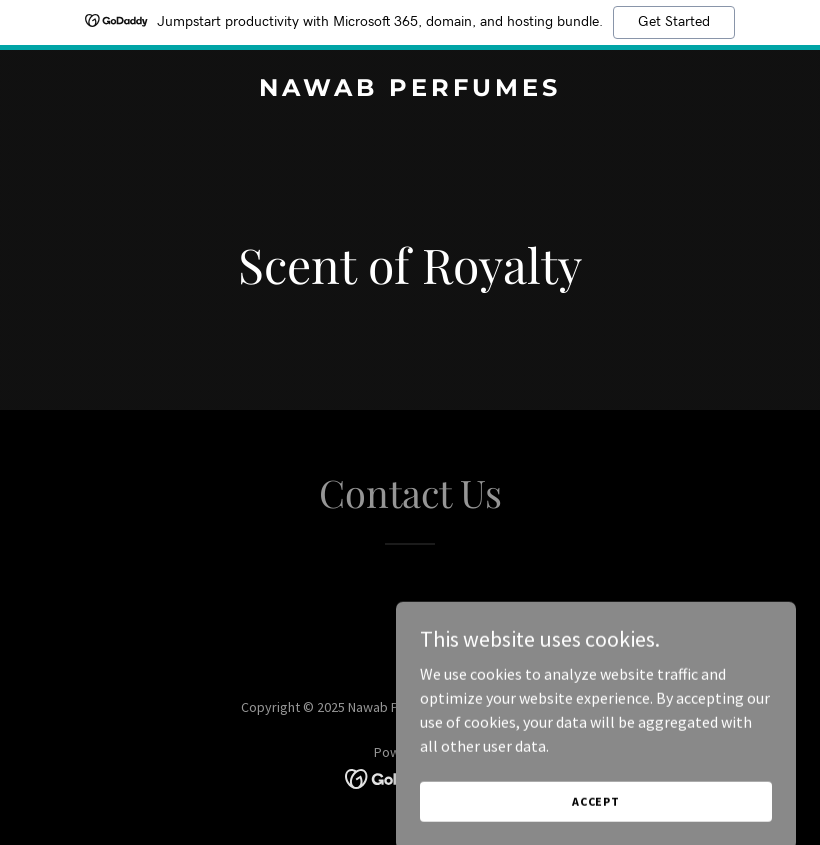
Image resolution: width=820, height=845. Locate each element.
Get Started (674, 22)
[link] (410, 90)
